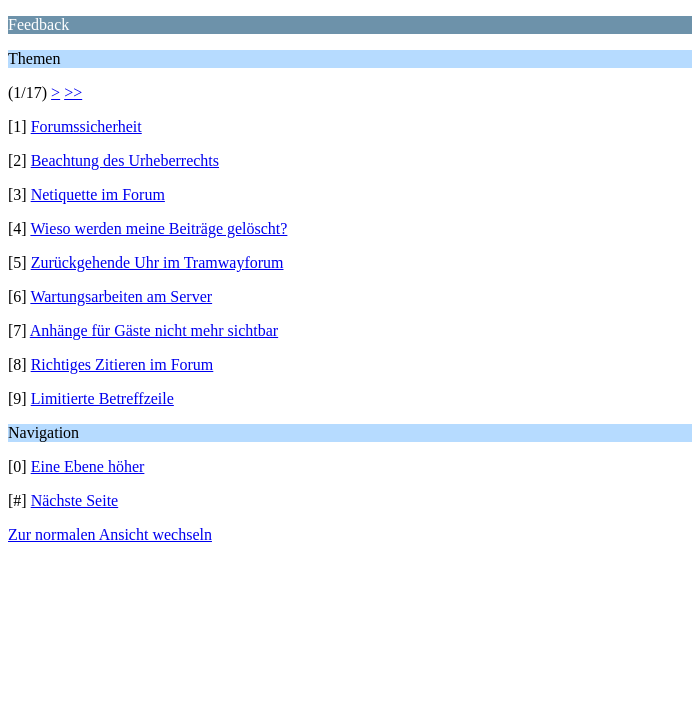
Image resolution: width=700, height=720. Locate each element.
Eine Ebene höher (88, 466)
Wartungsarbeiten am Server (121, 296)
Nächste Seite (75, 500)
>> (73, 92)
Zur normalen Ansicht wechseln (110, 534)
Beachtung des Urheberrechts (125, 160)
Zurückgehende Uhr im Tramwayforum (157, 262)
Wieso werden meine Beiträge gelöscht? (158, 228)
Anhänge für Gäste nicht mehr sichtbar (154, 330)
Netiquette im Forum (98, 194)
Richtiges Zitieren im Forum (122, 364)
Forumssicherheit (86, 126)
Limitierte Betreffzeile (102, 398)
